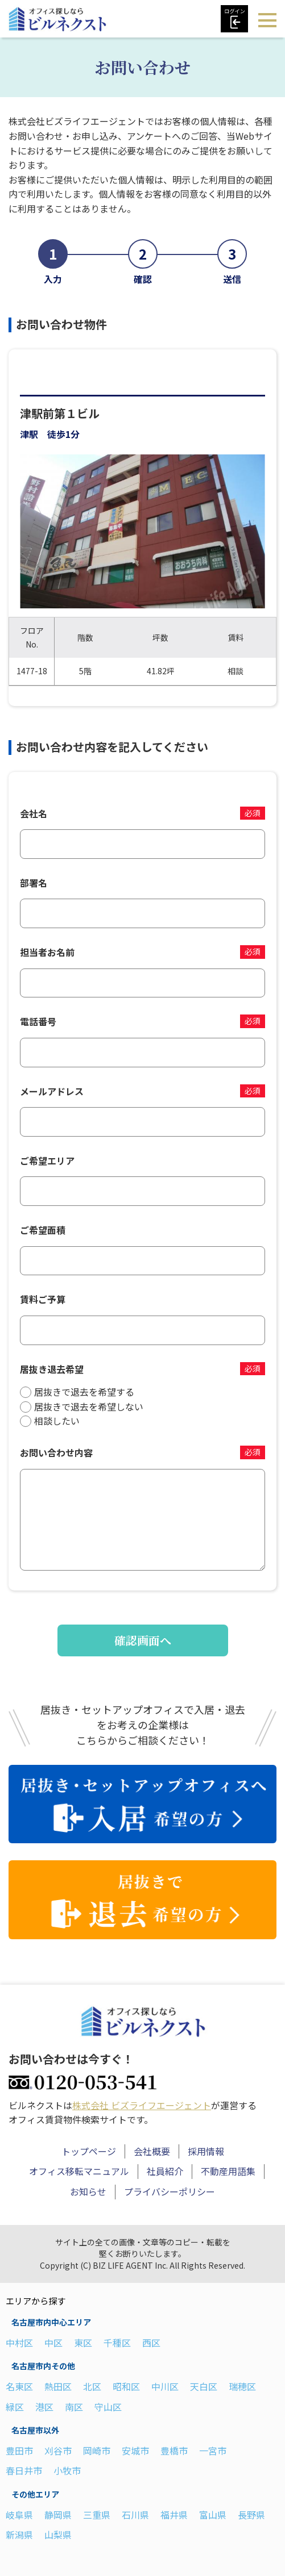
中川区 (165, 2386)
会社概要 (152, 2150)
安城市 (135, 2450)
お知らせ (88, 2191)
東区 (83, 2342)
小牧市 (67, 2470)
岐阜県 (19, 2514)
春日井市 (24, 2470)
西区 (151, 2342)
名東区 (19, 2386)
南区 (74, 2406)
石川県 (135, 2514)
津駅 (29, 434)
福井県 (174, 2514)
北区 (92, 2386)
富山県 (212, 2514)
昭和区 (126, 2386)
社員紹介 (165, 2171)
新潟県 (19, 2534)
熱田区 (58, 2386)
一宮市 (212, 2450)
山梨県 (58, 2534)
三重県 (96, 2514)
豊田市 (19, 2450)
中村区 (19, 2342)
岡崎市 (96, 2450)
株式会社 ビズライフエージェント (141, 2104)
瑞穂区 (242, 2386)
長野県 (251, 2514)
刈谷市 (58, 2450)
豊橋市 (174, 2450)
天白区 (203, 2386)
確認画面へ (142, 1640)
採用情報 (206, 2150)
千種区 (117, 2342)
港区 (44, 2406)
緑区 (15, 2406)
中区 (53, 2342)
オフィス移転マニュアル (79, 2171)
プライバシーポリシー (169, 2191)
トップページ (88, 2150)
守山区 (108, 2406)
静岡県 (58, 2514)
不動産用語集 (228, 2171)
